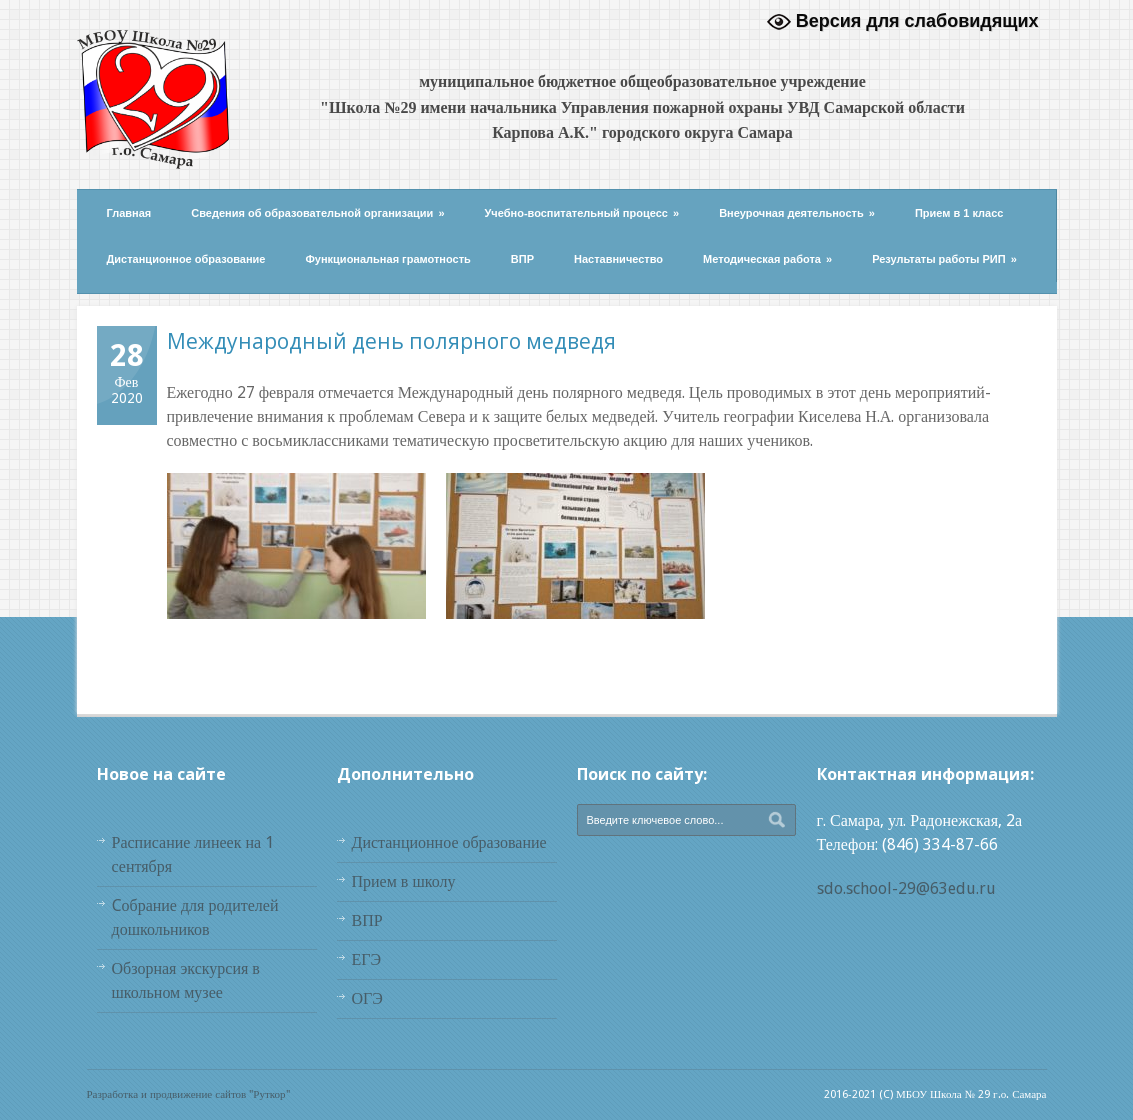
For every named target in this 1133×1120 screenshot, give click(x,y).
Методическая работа (767, 259)
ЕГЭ (367, 959)
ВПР (522, 259)
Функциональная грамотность (387, 259)
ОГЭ (367, 998)
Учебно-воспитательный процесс (582, 213)
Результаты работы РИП (944, 259)
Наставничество (618, 259)
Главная (129, 213)
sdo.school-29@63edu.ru (906, 888)
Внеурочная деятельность (797, 213)
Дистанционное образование (186, 259)
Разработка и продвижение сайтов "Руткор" (188, 1094)
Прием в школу (404, 881)
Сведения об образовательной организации (317, 213)
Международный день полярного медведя (391, 341)
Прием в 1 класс (959, 213)
